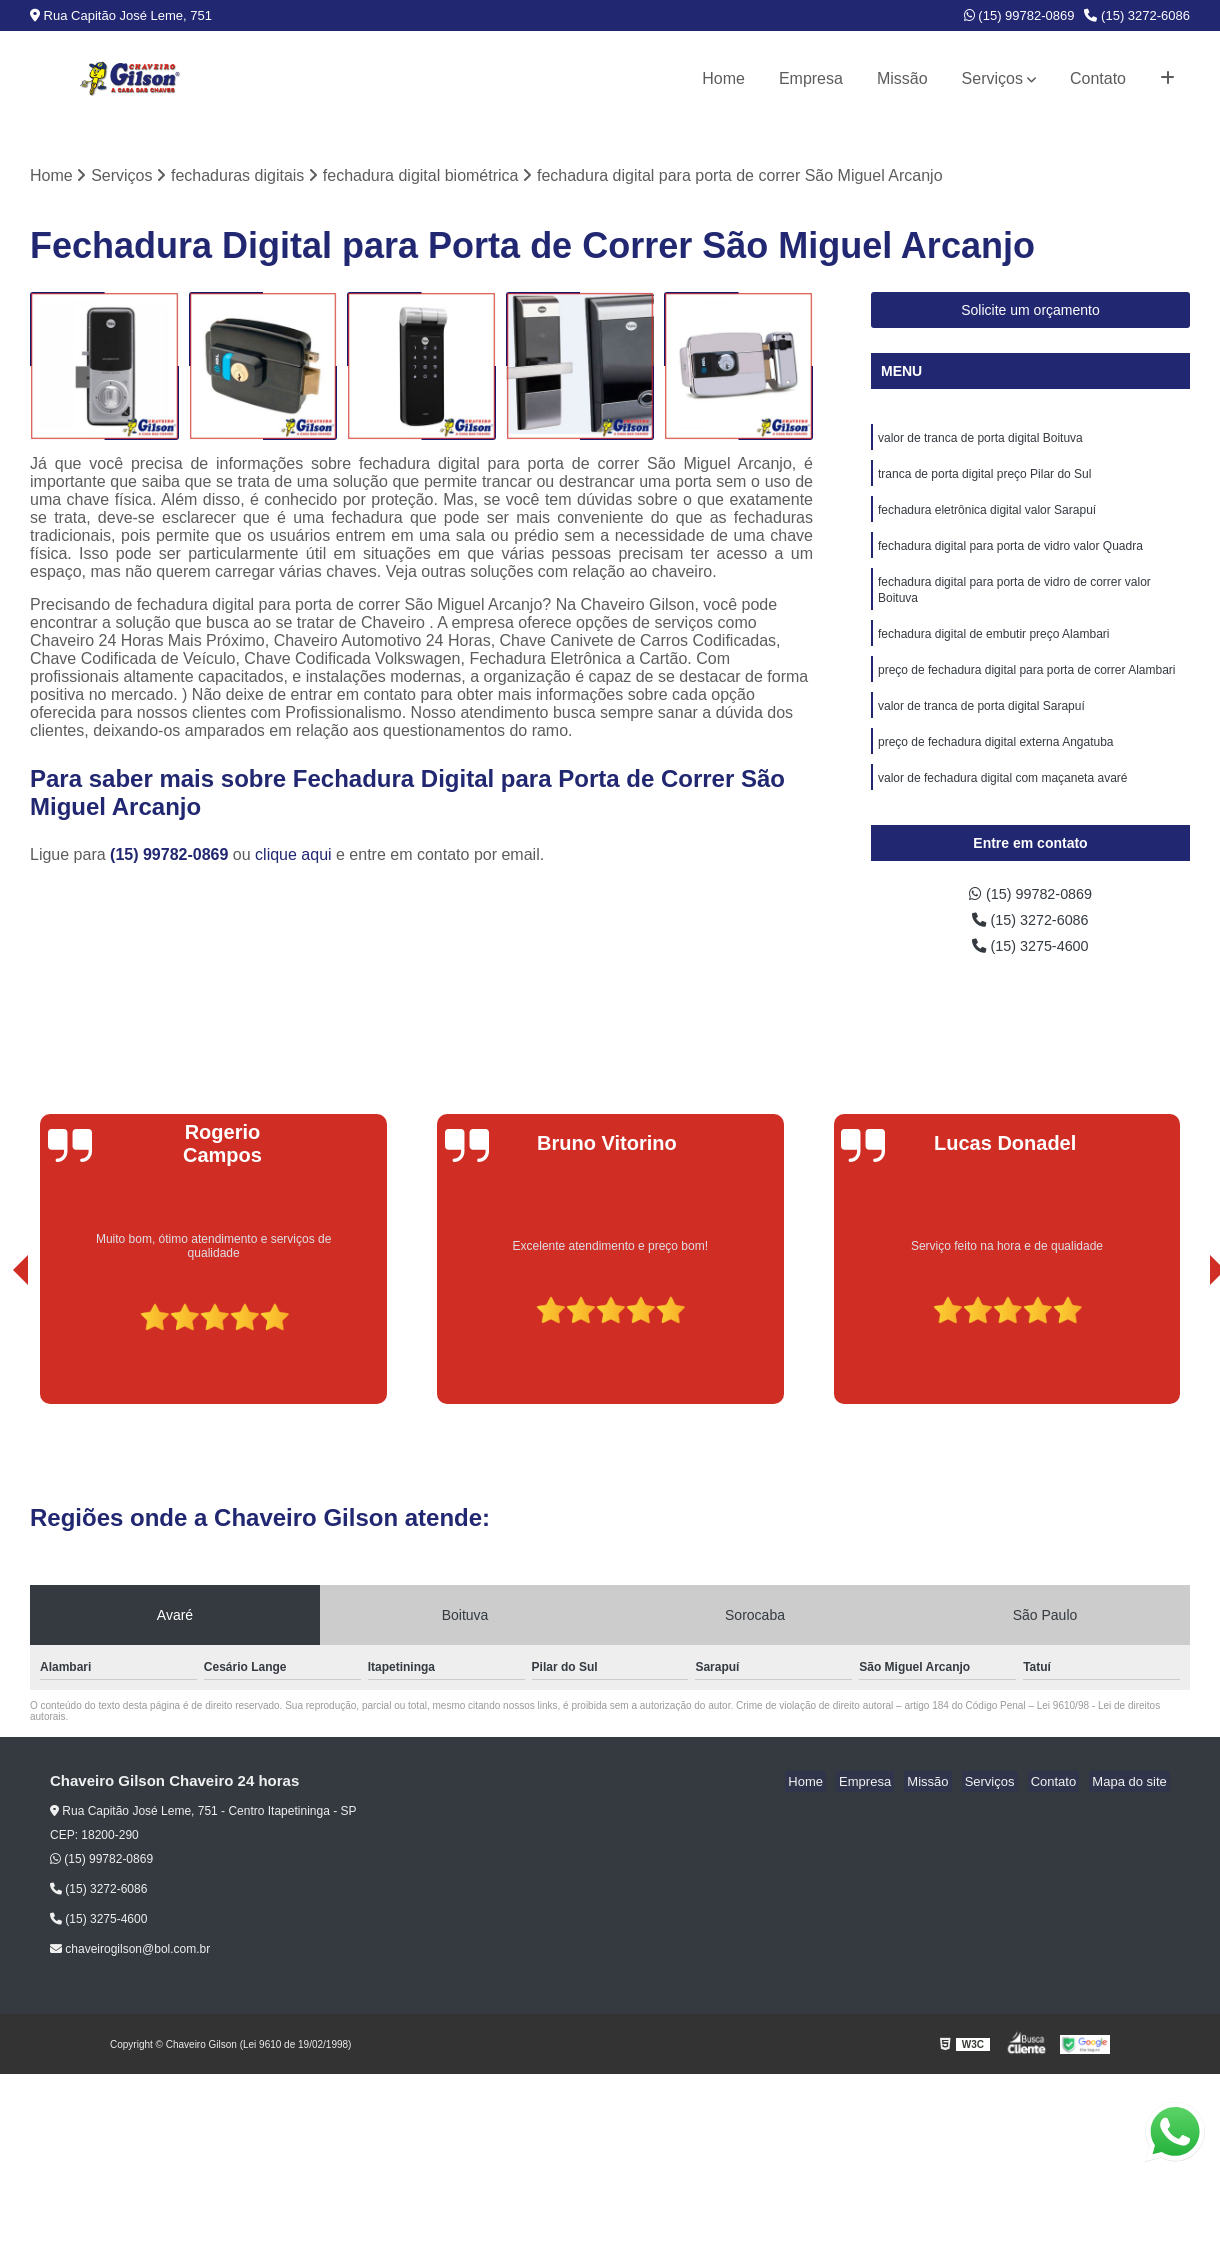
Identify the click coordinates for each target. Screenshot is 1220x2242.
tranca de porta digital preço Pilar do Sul (984, 479)
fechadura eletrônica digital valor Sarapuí (987, 517)
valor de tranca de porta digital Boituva (980, 441)
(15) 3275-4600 (1031, 966)
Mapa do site (1132, 1803)
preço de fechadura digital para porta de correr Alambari (1027, 687)
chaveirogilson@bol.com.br (130, 1971)
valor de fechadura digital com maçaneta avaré (1002, 801)
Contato (1098, 78)
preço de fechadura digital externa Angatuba (996, 763)
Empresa (811, 78)
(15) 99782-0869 (1019, 15)
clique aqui (293, 856)
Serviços (992, 78)
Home (723, 78)
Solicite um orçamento (1030, 312)
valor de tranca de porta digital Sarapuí (981, 725)
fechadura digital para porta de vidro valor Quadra (1010, 555)
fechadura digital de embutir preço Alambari (993, 649)
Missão (902, 78)
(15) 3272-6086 (1137, 15)
